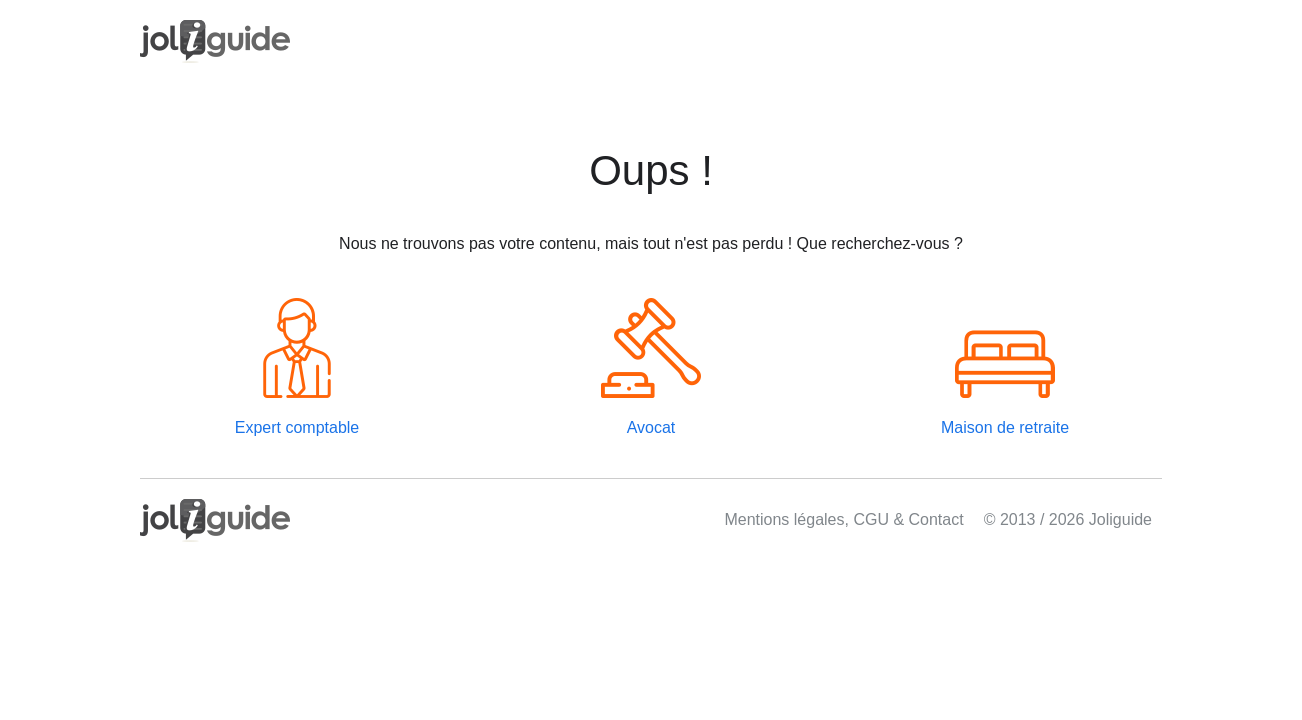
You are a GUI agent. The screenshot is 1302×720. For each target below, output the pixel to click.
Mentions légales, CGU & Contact (843, 519)
